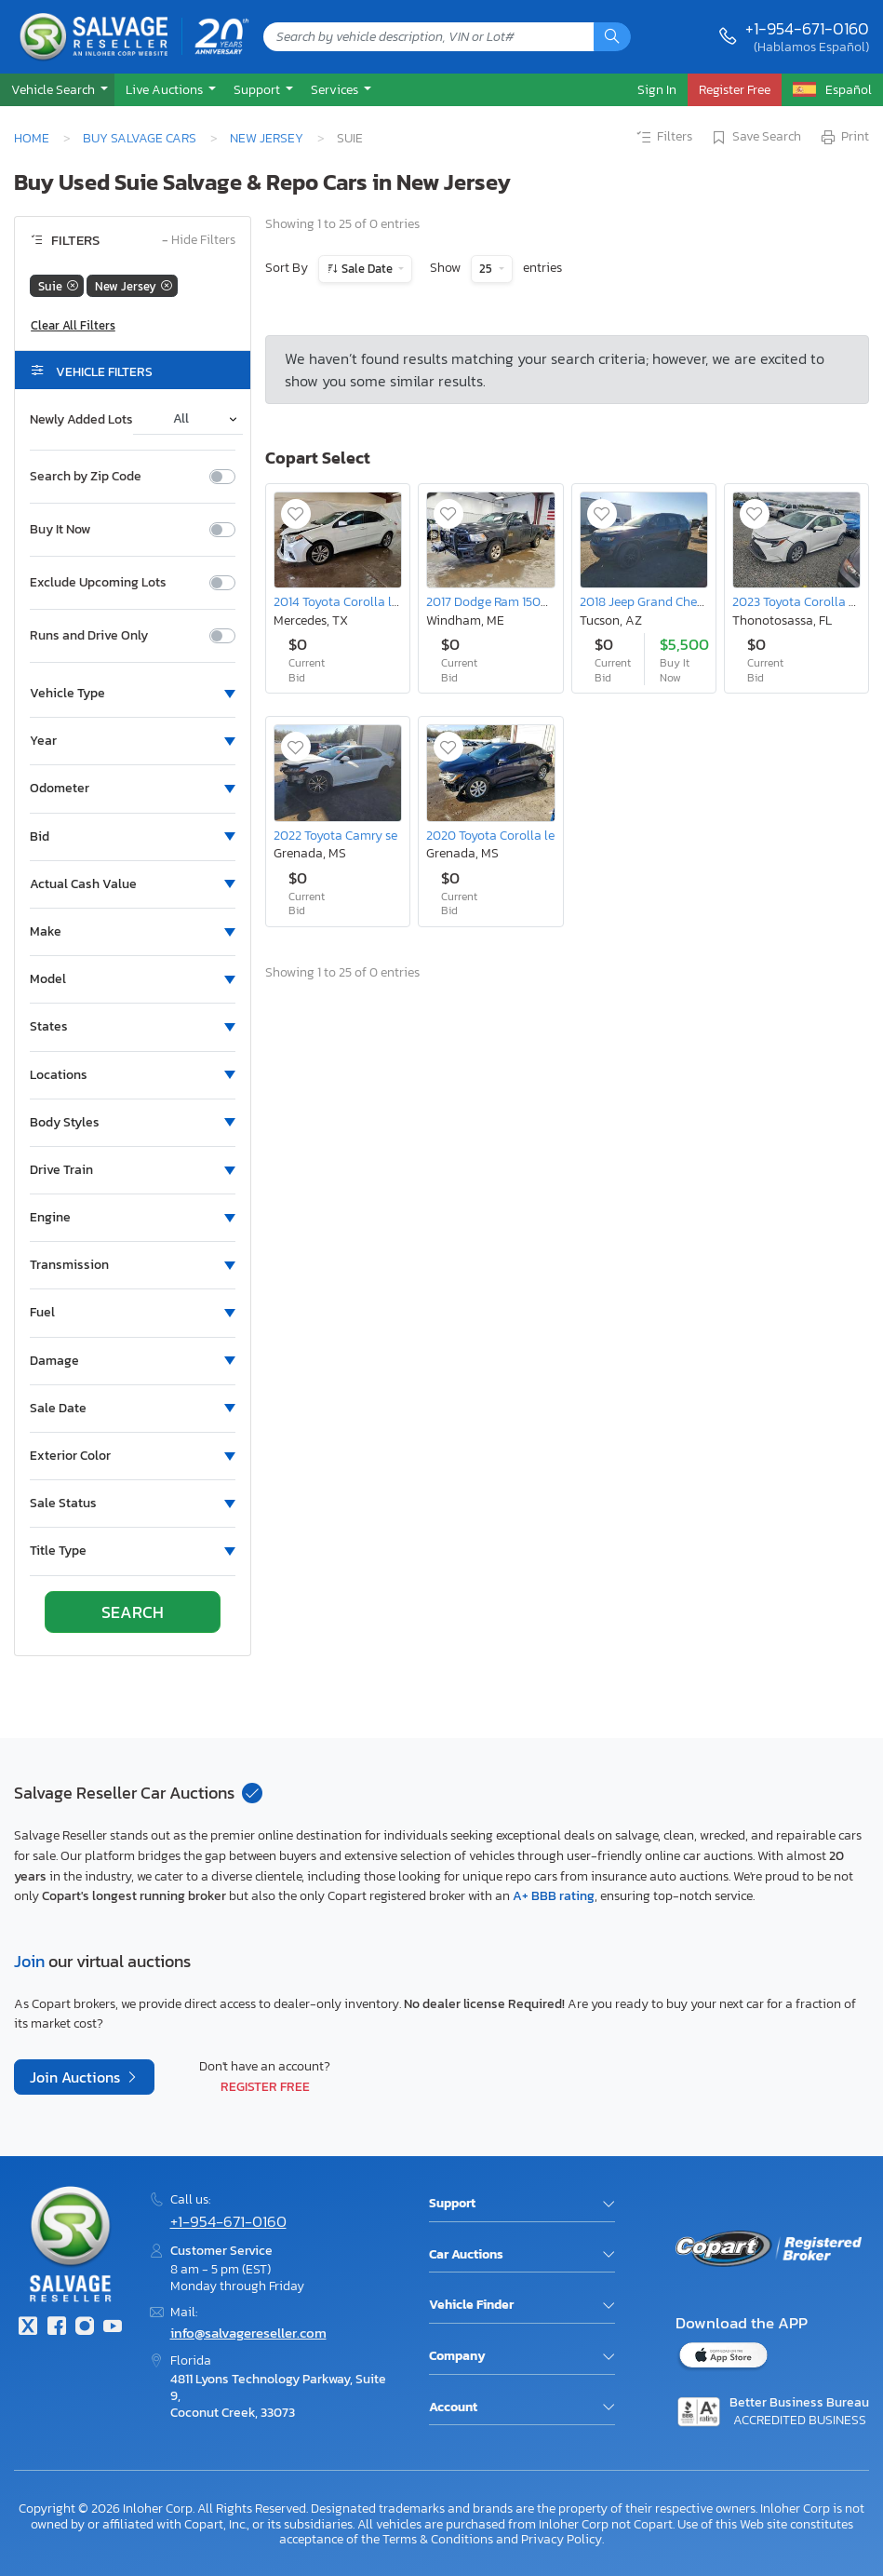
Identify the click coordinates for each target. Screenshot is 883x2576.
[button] (57, 90)
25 (487, 268)
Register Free (265, 2086)
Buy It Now (60, 529)
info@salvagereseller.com (248, 2332)
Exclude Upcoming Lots (98, 582)
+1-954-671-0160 (807, 28)
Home (31, 137)
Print (844, 137)
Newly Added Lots (81, 419)
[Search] (612, 36)
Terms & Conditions (437, 2538)
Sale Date (367, 268)
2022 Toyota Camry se (335, 835)
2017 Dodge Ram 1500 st (494, 601)
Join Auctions (77, 2077)
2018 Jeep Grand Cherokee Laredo (675, 601)
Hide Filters (198, 241)
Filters (663, 137)
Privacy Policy (561, 2538)
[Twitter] (28, 2328)
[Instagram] (85, 2328)
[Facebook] (56, 2328)
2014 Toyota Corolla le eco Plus (361, 601)
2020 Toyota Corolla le (490, 835)
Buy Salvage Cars (139, 137)
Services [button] (336, 89)
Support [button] (258, 89)
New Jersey (266, 137)
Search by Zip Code (85, 476)
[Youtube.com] (113, 2328)
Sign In (656, 89)
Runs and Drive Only (89, 635)
